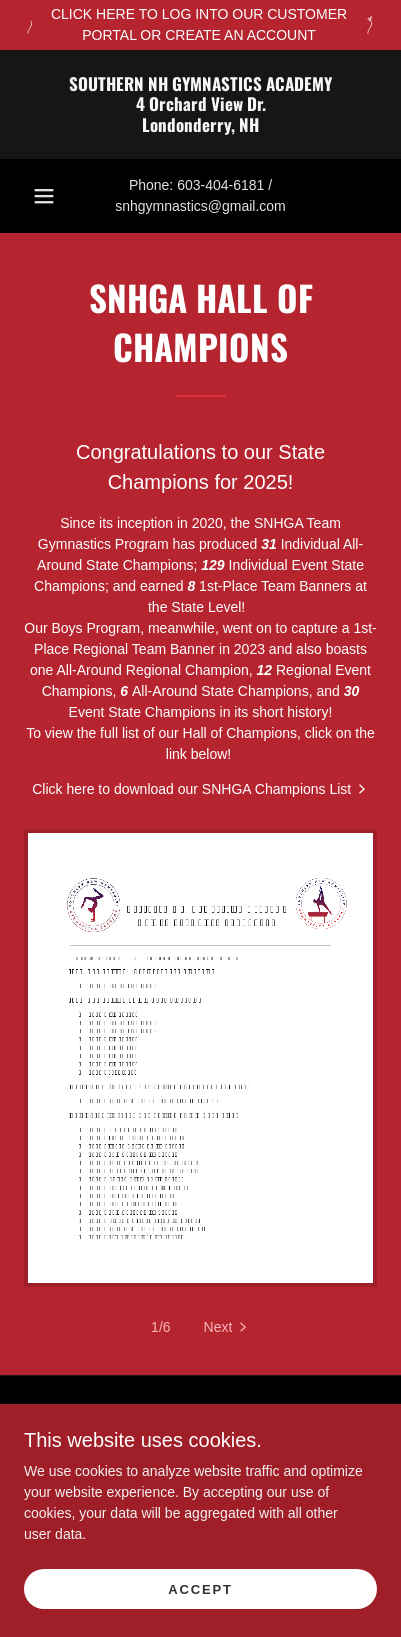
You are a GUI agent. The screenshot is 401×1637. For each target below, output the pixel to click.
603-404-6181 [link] (220, 185)
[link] (200, 104)
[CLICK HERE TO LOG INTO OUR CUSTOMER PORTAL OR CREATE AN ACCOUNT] (200, 25)
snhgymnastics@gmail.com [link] (200, 206)
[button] (44, 196)
